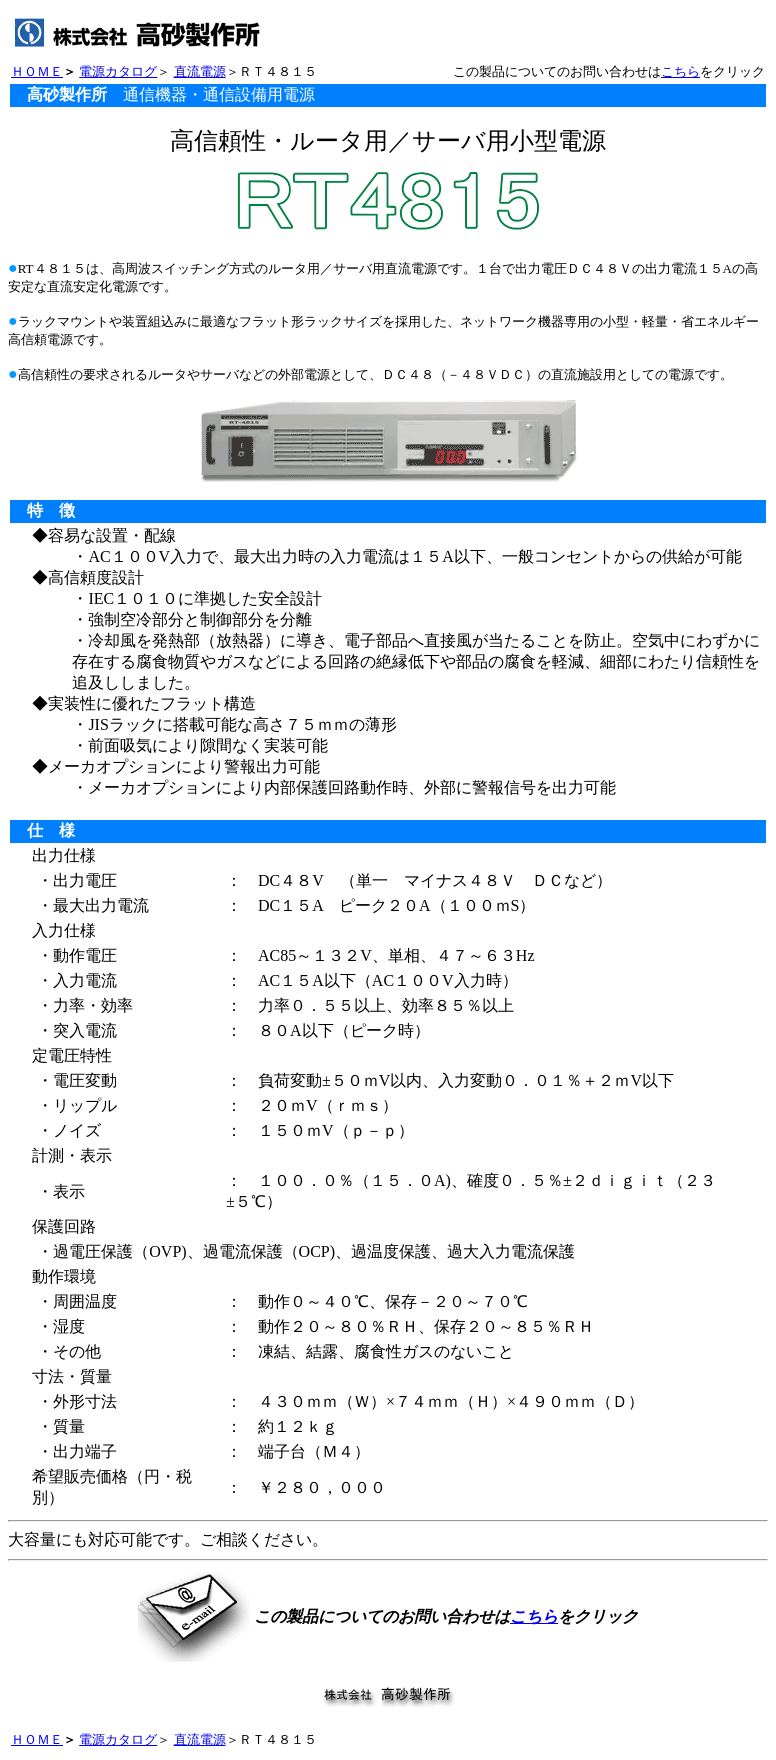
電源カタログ (118, 71)
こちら (680, 71)
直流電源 (200, 71)
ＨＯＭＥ (37, 71)
